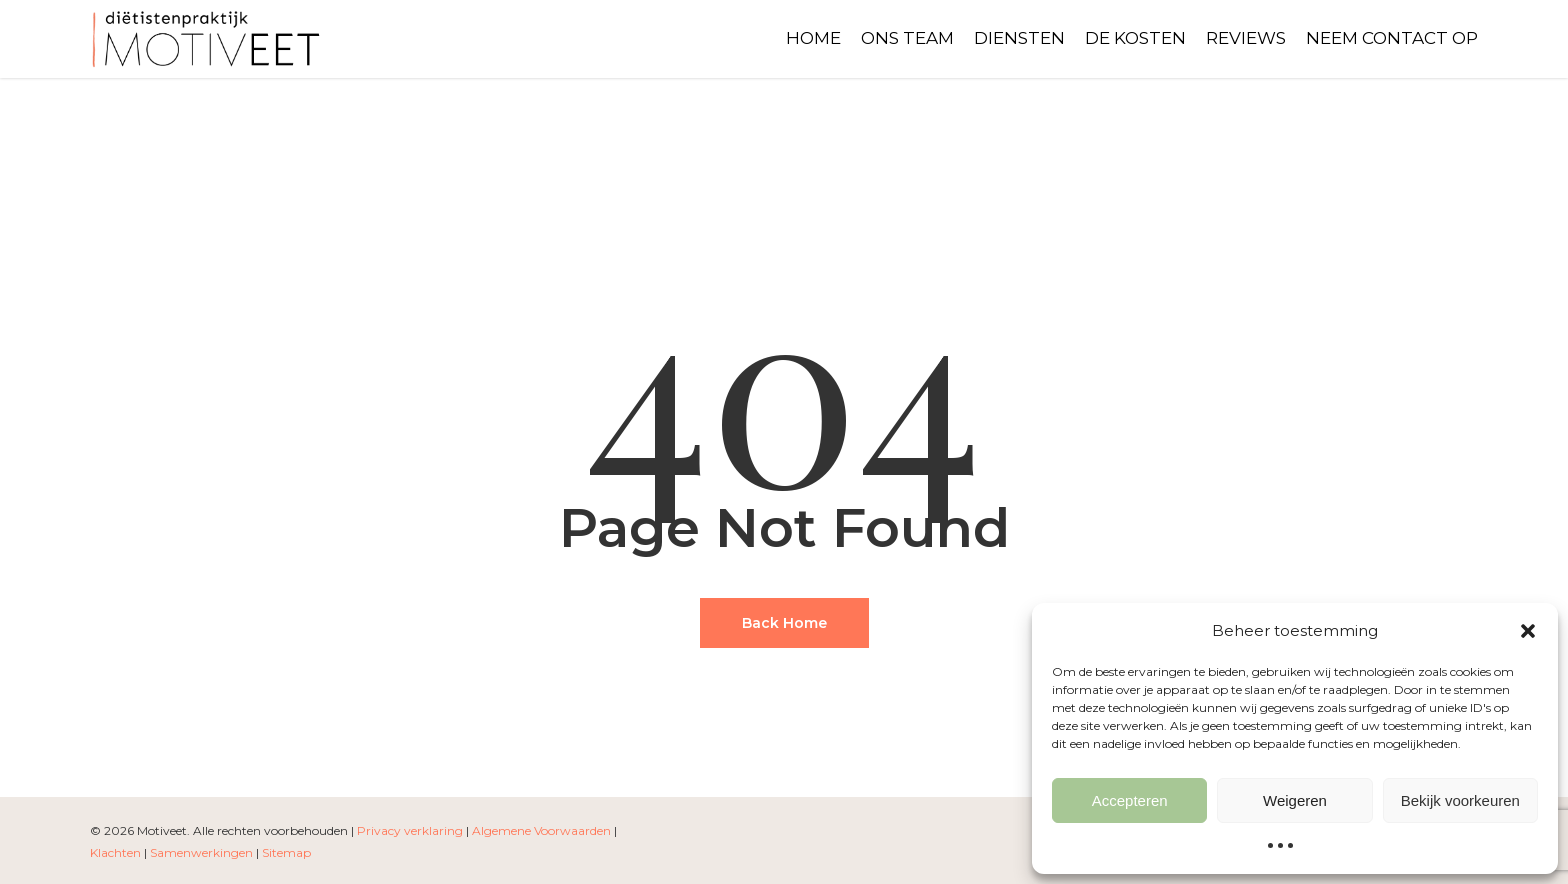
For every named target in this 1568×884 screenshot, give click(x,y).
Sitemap (286, 852)
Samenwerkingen (201, 852)
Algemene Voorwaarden (541, 830)
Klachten (115, 852)
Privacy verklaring (410, 830)
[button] (1528, 631)
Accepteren (1130, 800)
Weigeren (1295, 800)
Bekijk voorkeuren (1460, 800)
